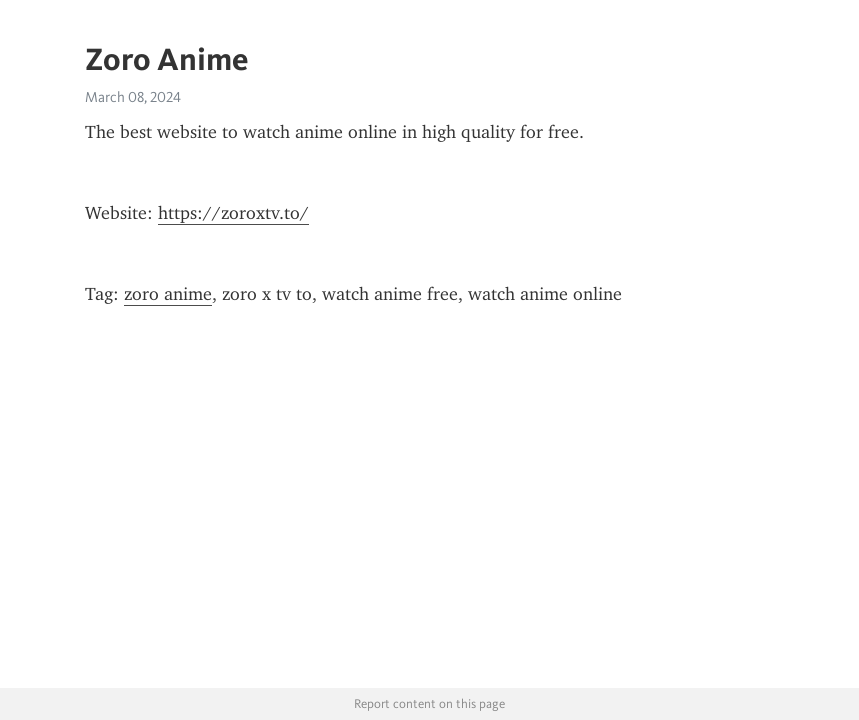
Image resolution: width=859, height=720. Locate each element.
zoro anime (168, 294)
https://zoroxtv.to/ (233, 213)
